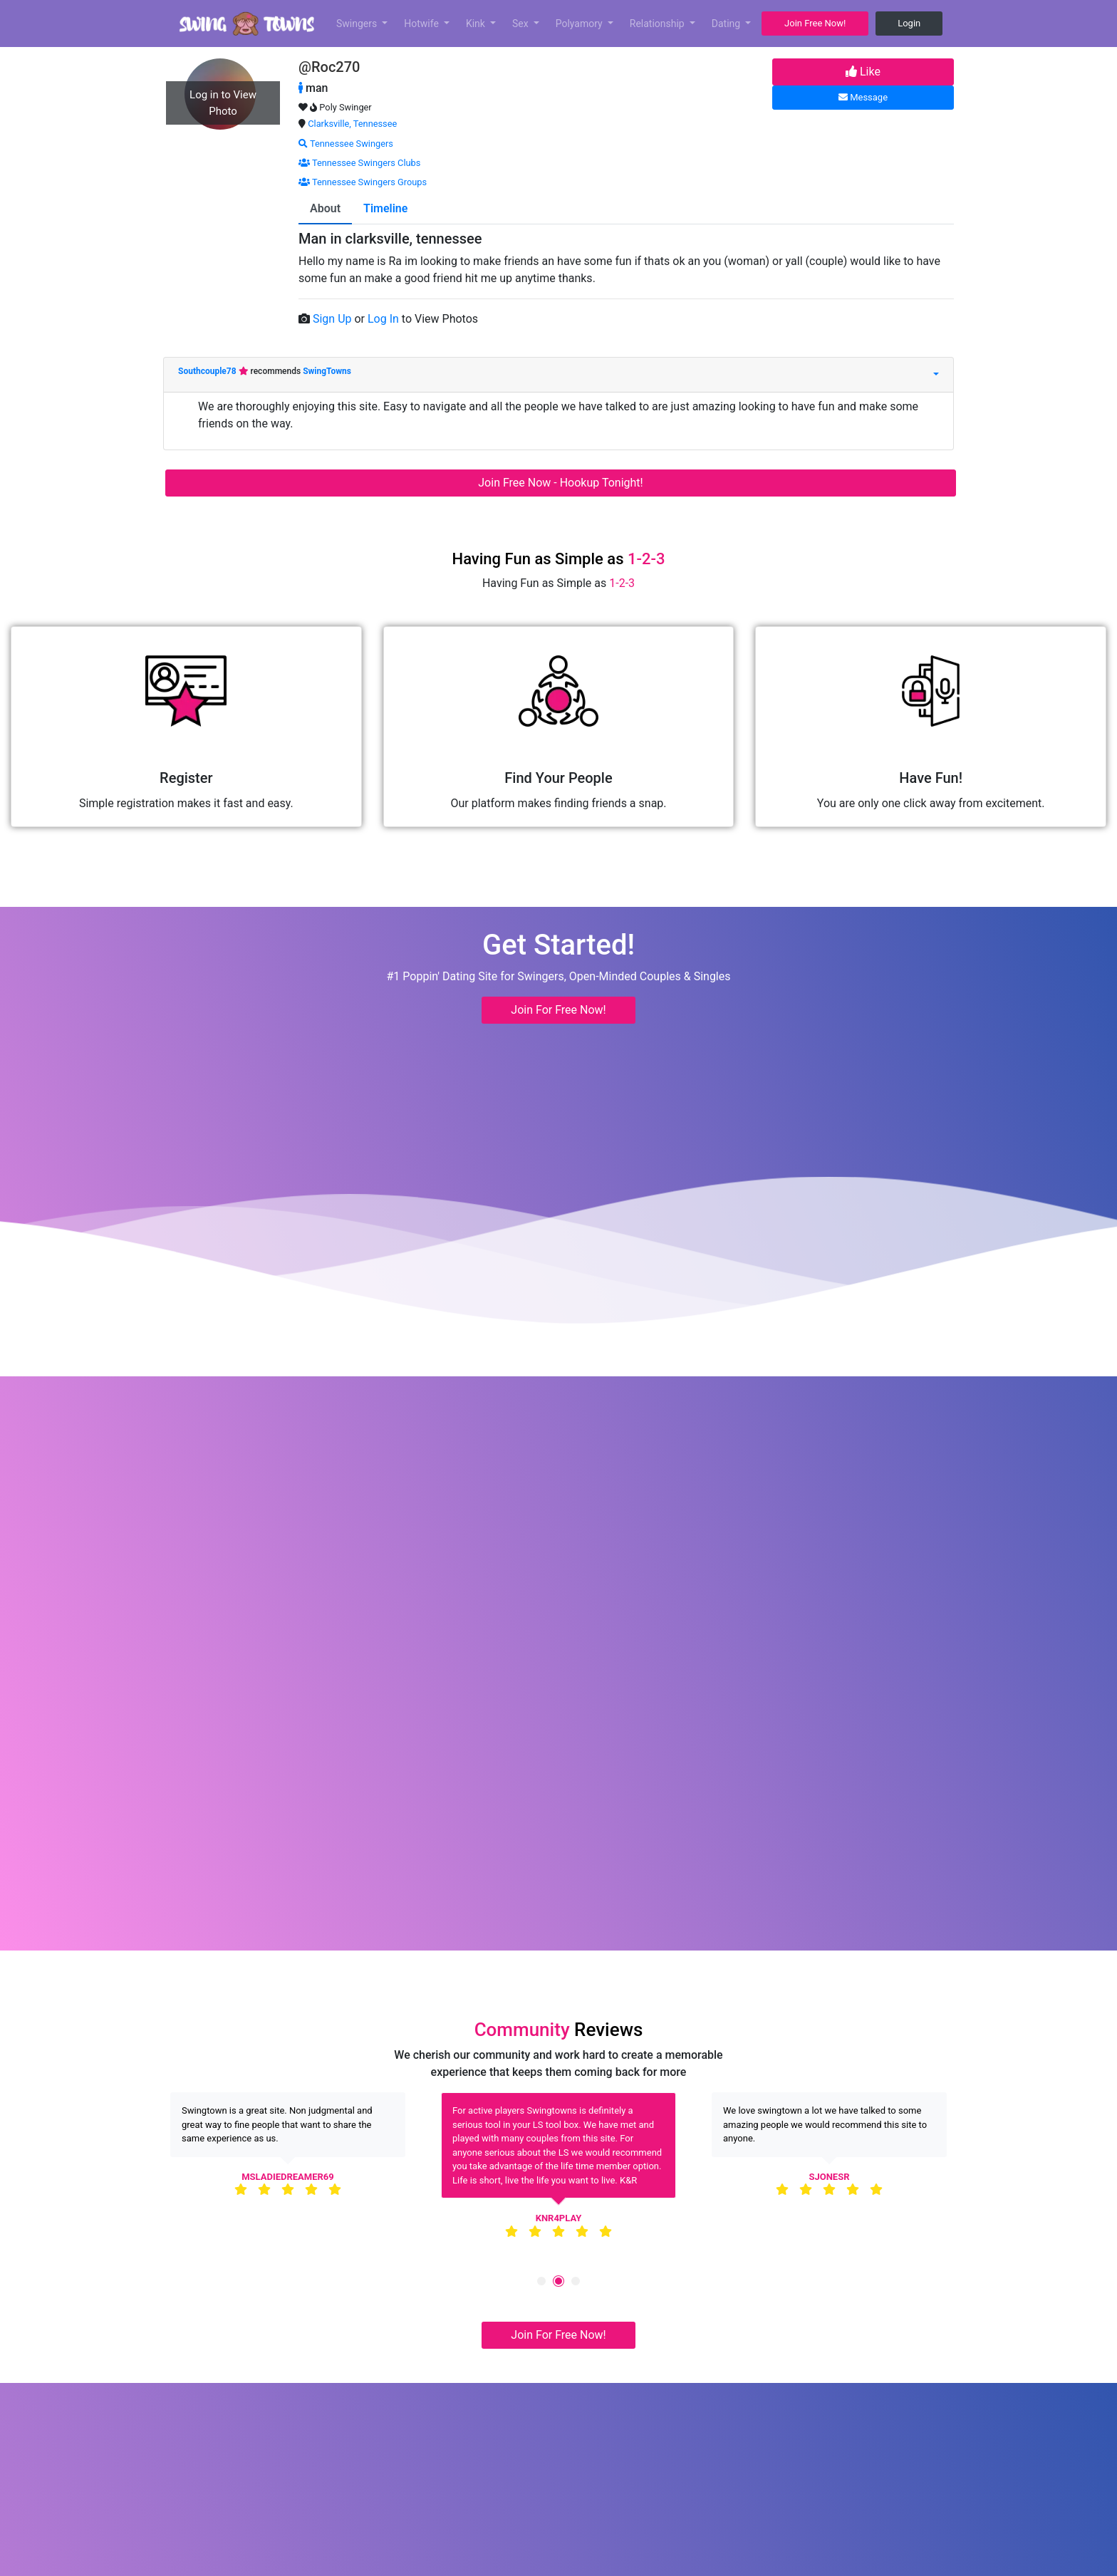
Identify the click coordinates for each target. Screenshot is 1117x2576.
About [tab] (325, 208)
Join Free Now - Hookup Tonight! (560, 482)
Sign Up (334, 319)
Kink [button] (477, 23)
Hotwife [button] (422, 23)
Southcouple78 (208, 371)
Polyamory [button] (581, 23)
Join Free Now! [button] (815, 23)
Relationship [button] (658, 23)
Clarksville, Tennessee (352, 123)
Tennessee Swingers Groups (362, 182)
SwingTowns (327, 371)
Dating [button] (727, 23)
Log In (385, 319)
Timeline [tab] (385, 208)
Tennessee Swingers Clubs (359, 162)
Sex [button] (521, 23)
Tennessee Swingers (345, 143)
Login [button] (909, 23)
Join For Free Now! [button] (558, 1010)
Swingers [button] (358, 23)
